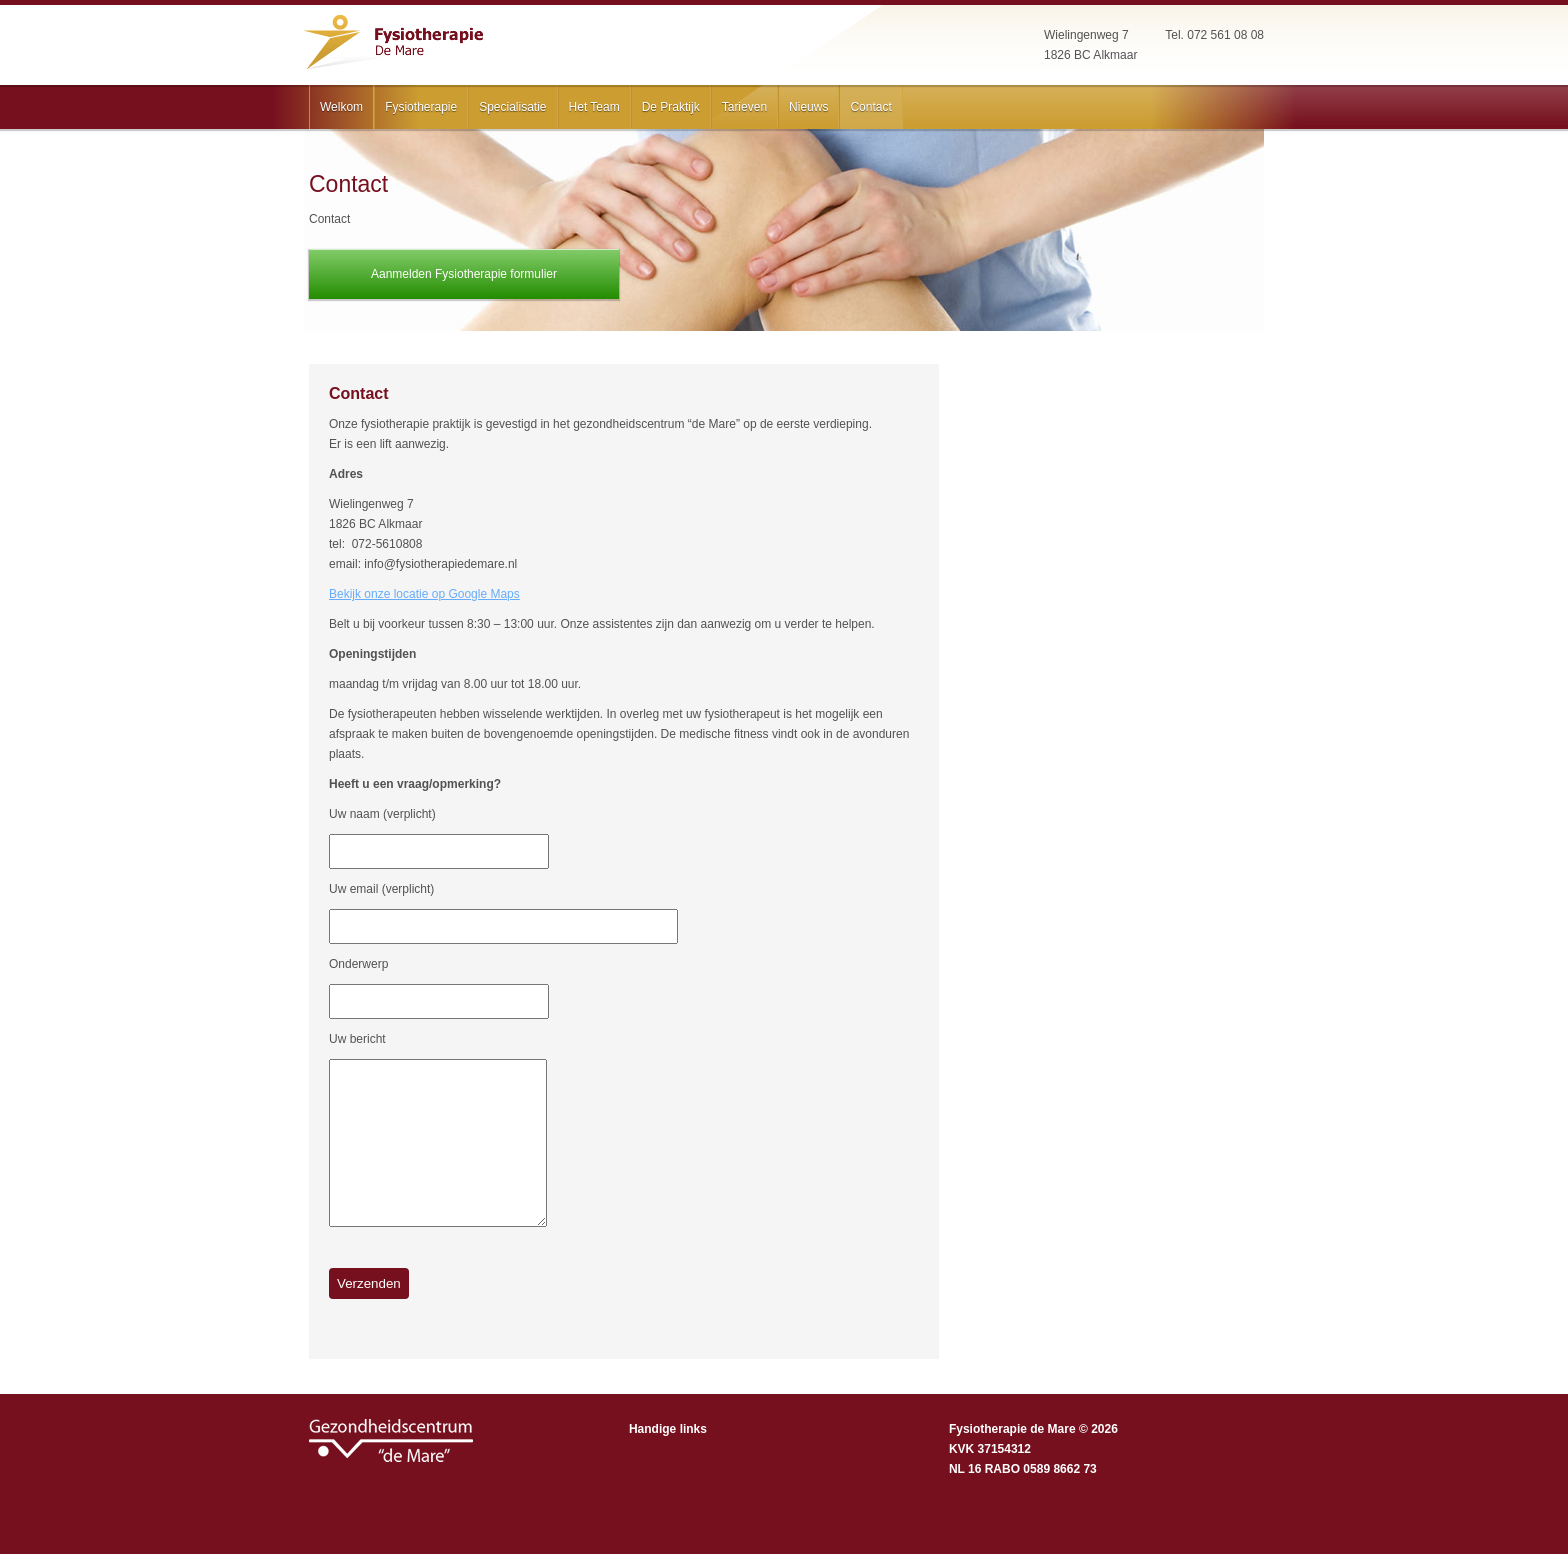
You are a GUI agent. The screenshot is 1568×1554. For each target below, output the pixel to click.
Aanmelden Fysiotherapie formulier (464, 274)
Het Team (594, 107)
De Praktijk (671, 107)
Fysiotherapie (421, 107)
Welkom (341, 107)
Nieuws (808, 107)
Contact (870, 107)
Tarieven (744, 107)
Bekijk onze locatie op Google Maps (424, 594)
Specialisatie (512, 107)
